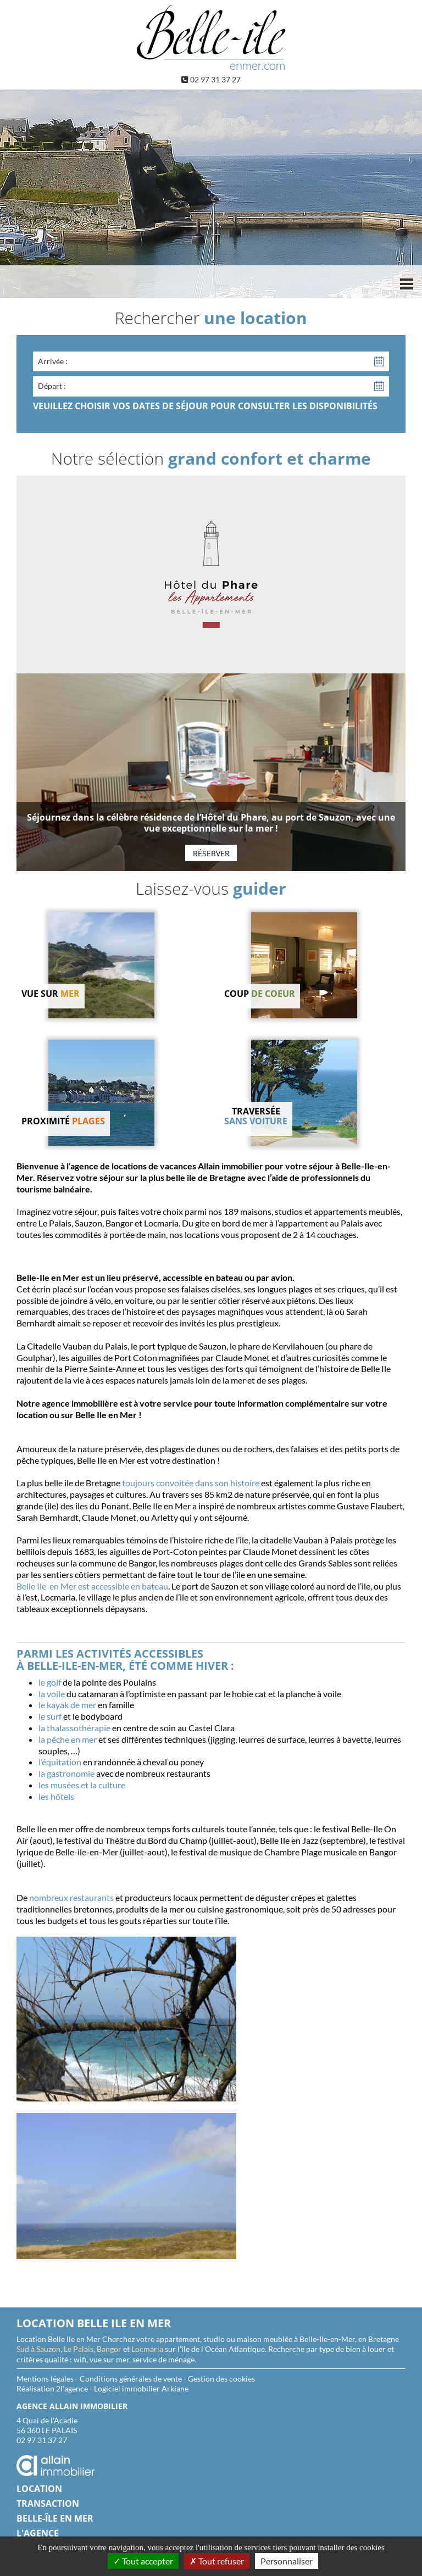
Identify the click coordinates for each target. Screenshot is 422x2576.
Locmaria (147, 2349)
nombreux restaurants (71, 1897)
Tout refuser (217, 2561)
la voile (51, 1693)
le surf (50, 1716)
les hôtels (56, 1796)
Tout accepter (143, 2561)
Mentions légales (45, 2378)
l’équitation (59, 1762)
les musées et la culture (81, 1785)
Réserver (211, 853)
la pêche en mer (67, 1739)
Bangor (109, 2349)
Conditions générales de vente (131, 2378)
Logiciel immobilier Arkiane (141, 2388)
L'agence (37, 2533)
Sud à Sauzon (38, 2349)
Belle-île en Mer (54, 2518)
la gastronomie (66, 1773)
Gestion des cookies (221, 2378)
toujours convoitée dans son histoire (190, 1482)
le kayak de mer (67, 1704)
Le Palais (78, 2349)
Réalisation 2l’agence (52, 2388)
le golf (50, 1682)
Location (39, 2489)
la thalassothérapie (74, 1727)
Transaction (47, 2503)
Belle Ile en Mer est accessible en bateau (92, 1586)
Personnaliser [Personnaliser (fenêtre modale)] (286, 2561)
